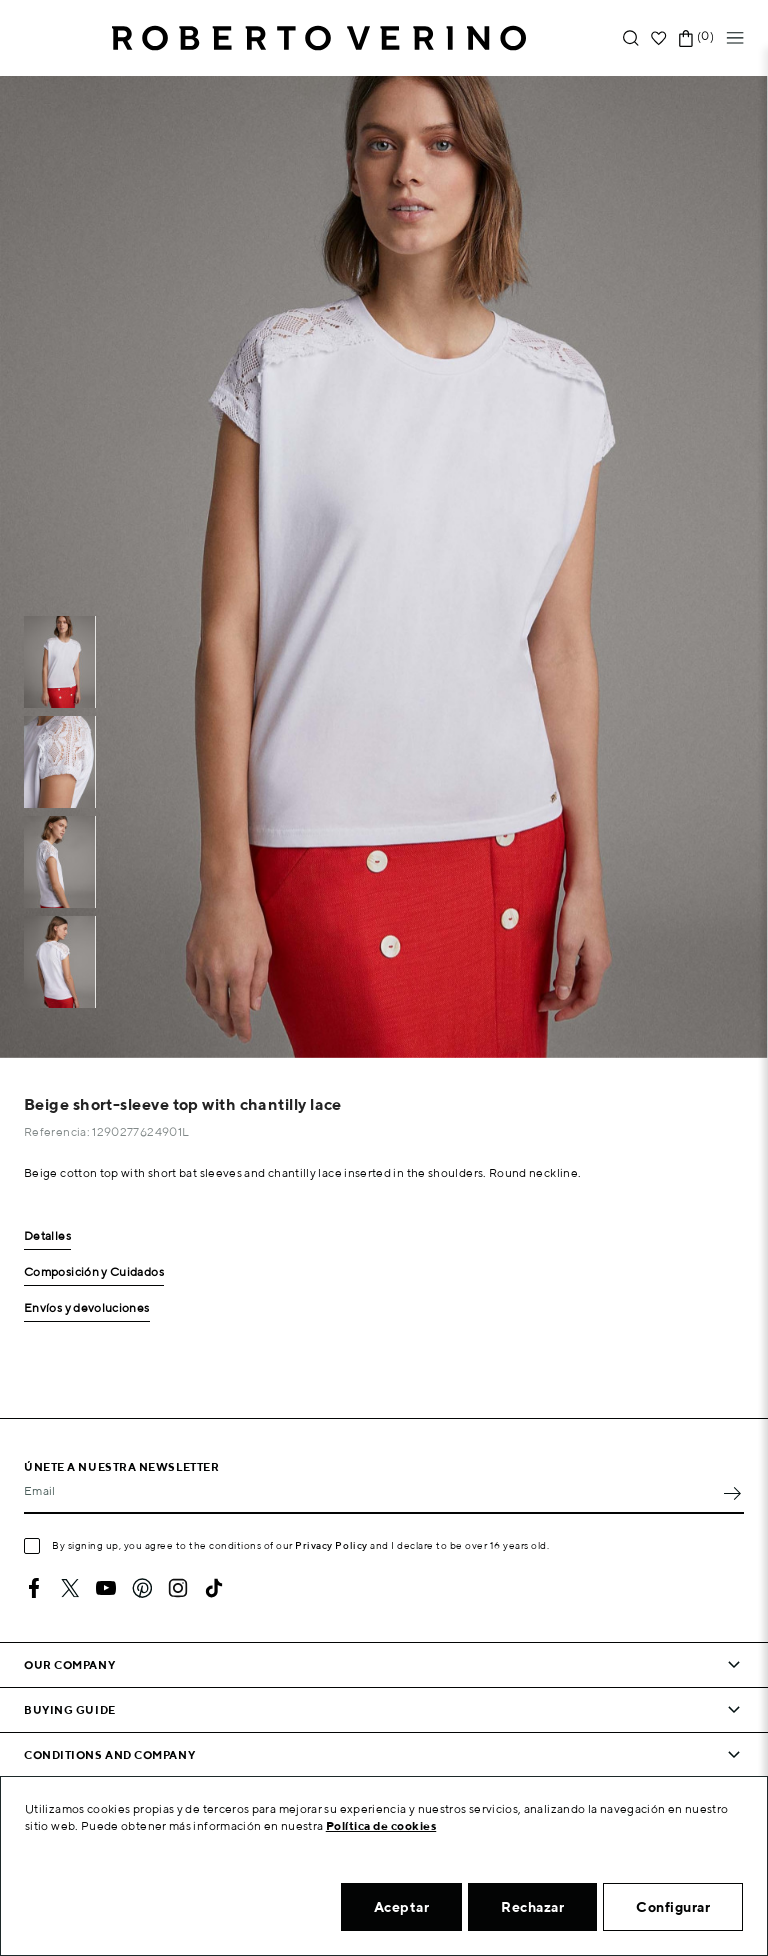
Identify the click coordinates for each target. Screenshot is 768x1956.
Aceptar (402, 1907)
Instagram (178, 1588)
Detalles (47, 1236)
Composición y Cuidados (94, 1272)
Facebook (34, 1588)
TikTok (214, 1588)
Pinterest (142, 1588)
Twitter (70, 1588)
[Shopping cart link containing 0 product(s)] (686, 38)
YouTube (106, 1588)
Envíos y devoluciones (87, 1308)
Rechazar (532, 1907)
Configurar (673, 1907)
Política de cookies (381, 1825)
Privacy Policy (331, 1545)
